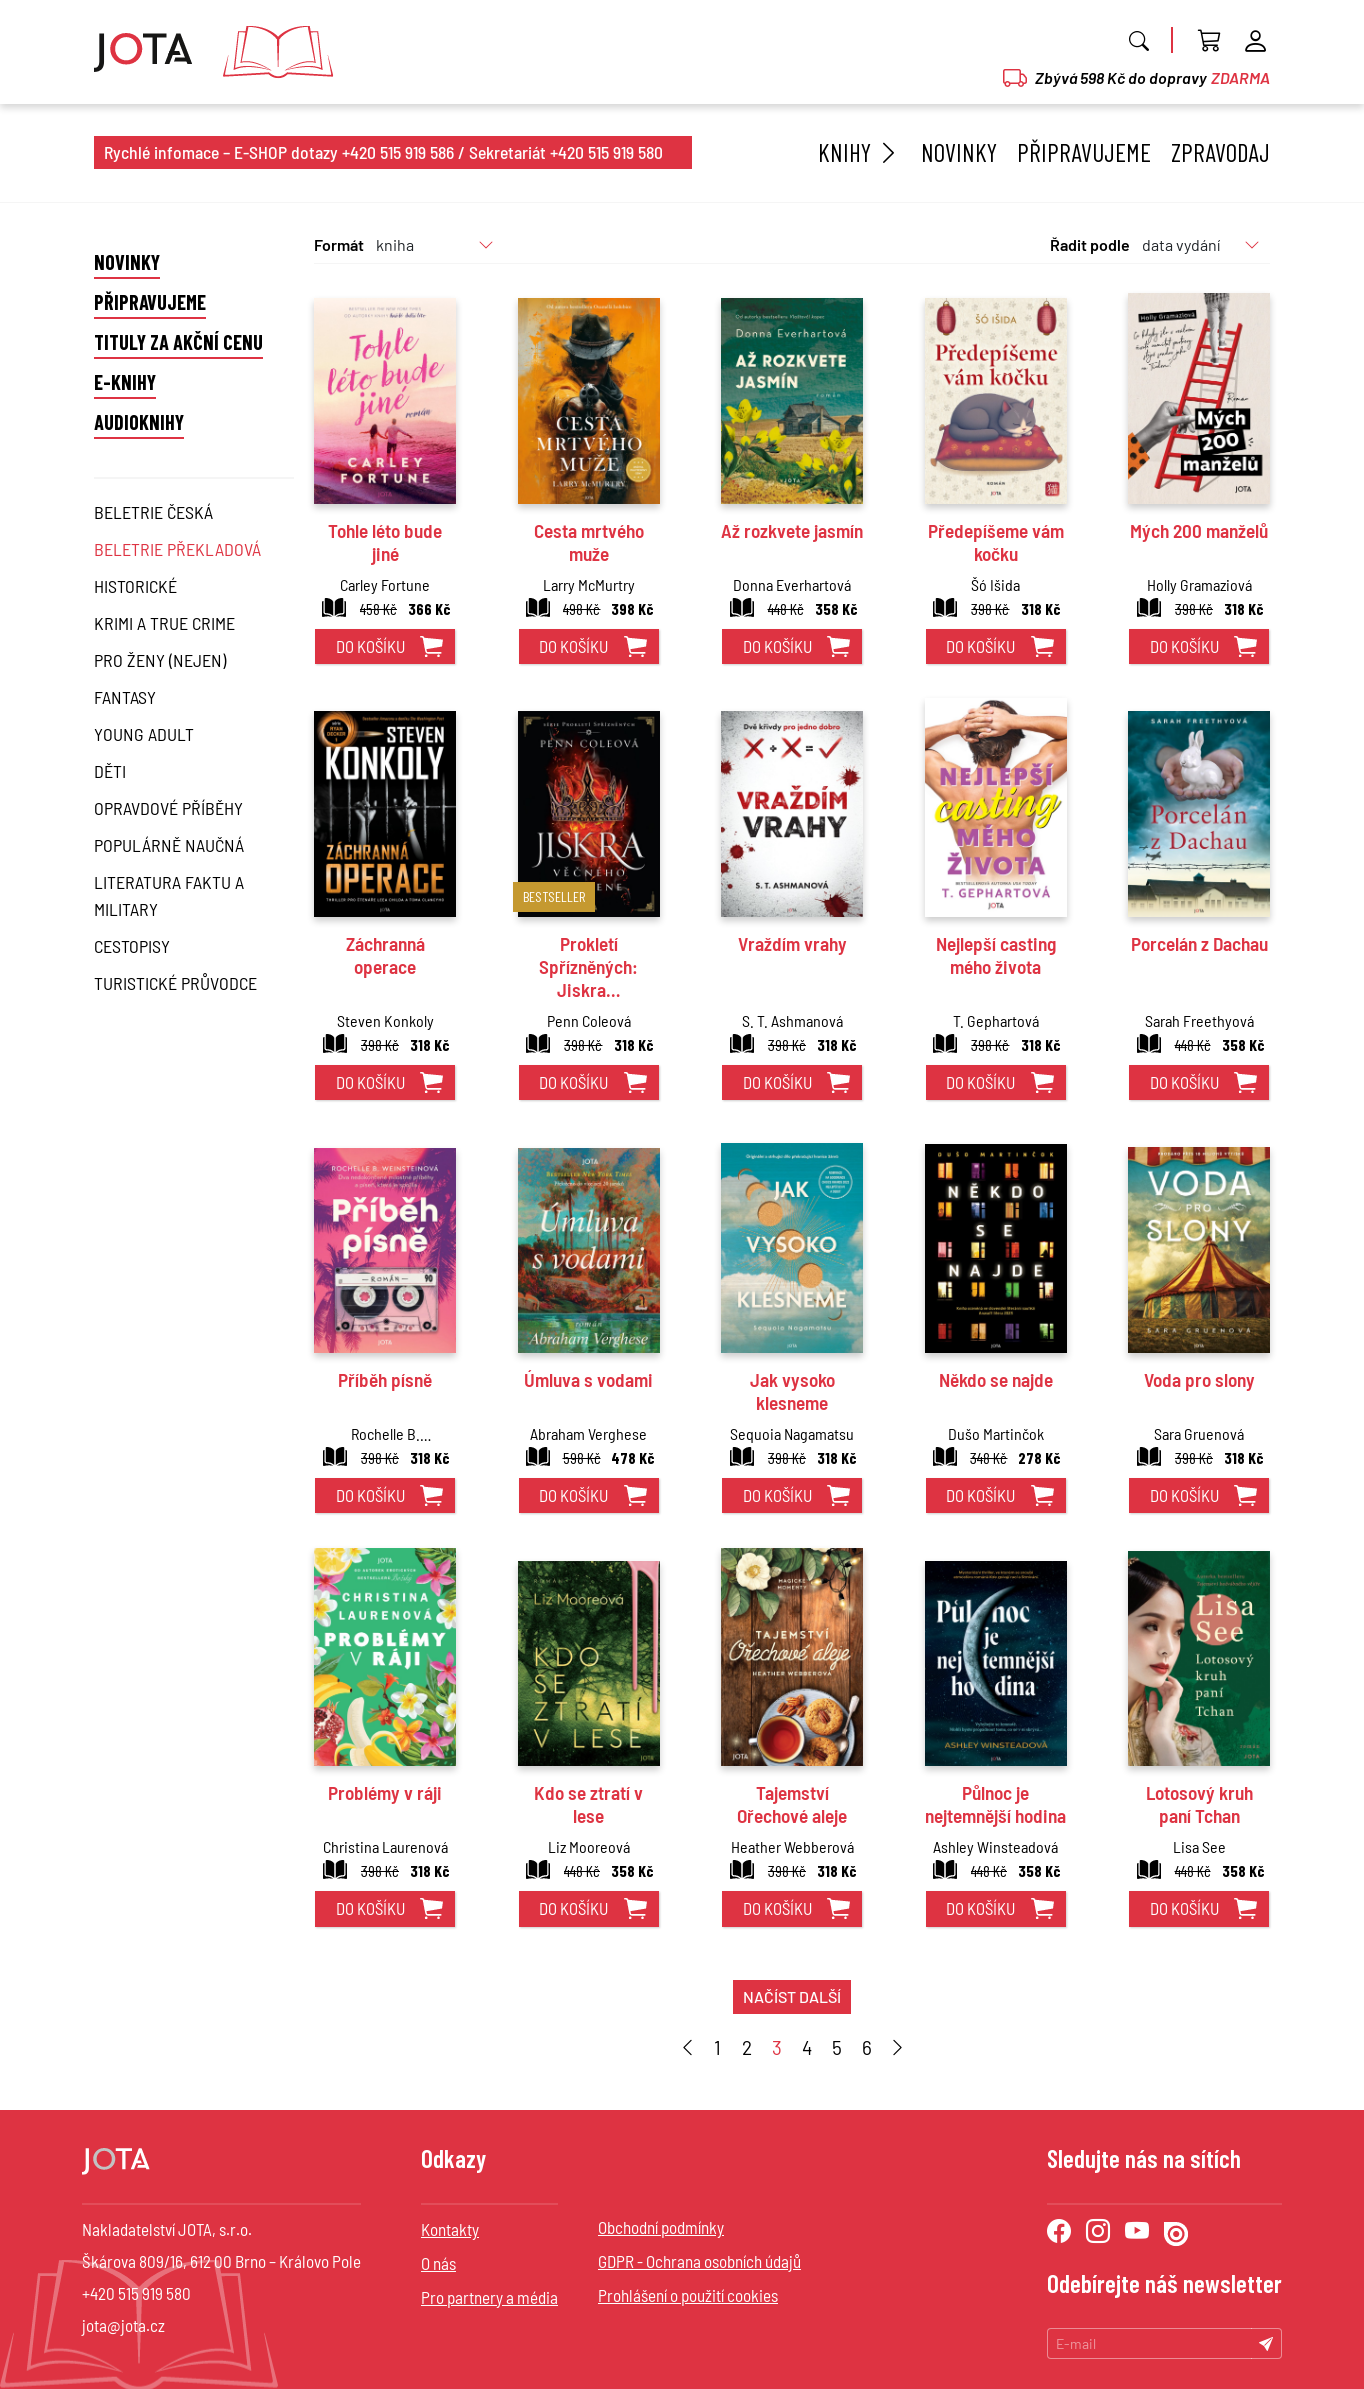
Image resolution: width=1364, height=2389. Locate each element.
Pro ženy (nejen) (160, 660)
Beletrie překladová (177, 549)
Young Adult (144, 734)
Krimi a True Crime (164, 623)
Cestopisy (132, 946)
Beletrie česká (153, 512)
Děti (110, 771)
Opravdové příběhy (168, 808)
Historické (135, 586)
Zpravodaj (1220, 152)
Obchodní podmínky (661, 2227)
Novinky (959, 152)
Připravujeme (1084, 152)
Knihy (859, 152)
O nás (438, 2263)
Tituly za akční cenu (178, 342)
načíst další (792, 1996)
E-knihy (125, 382)
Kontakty (450, 2229)
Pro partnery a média (489, 2297)
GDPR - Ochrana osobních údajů (699, 2261)
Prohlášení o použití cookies (688, 2295)
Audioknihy (139, 422)
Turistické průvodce (175, 983)
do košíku (370, 646)
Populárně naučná (169, 845)
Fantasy (125, 697)
